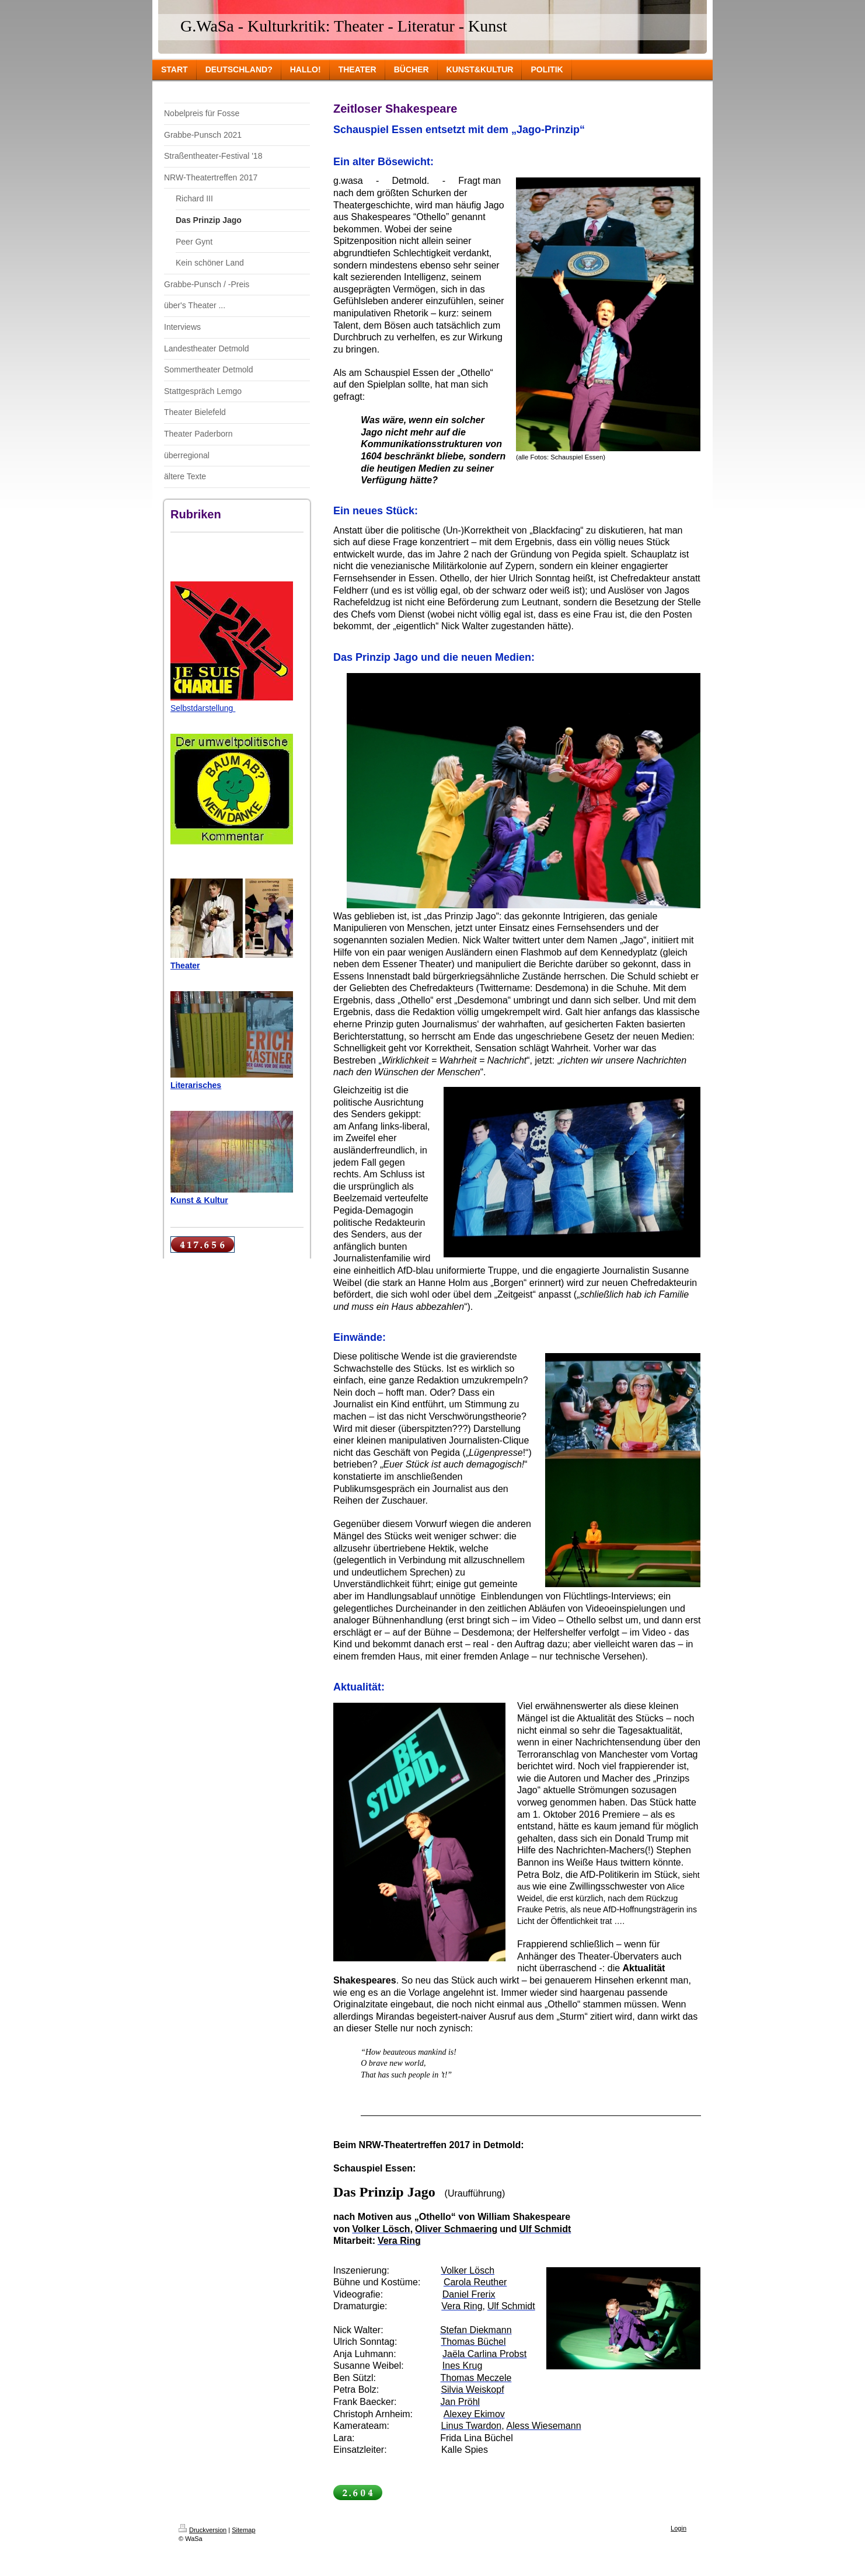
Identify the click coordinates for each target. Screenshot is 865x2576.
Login (678, 2528)
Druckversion (202, 2529)
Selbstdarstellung (202, 708)
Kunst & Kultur (199, 1200)
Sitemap (243, 2529)
